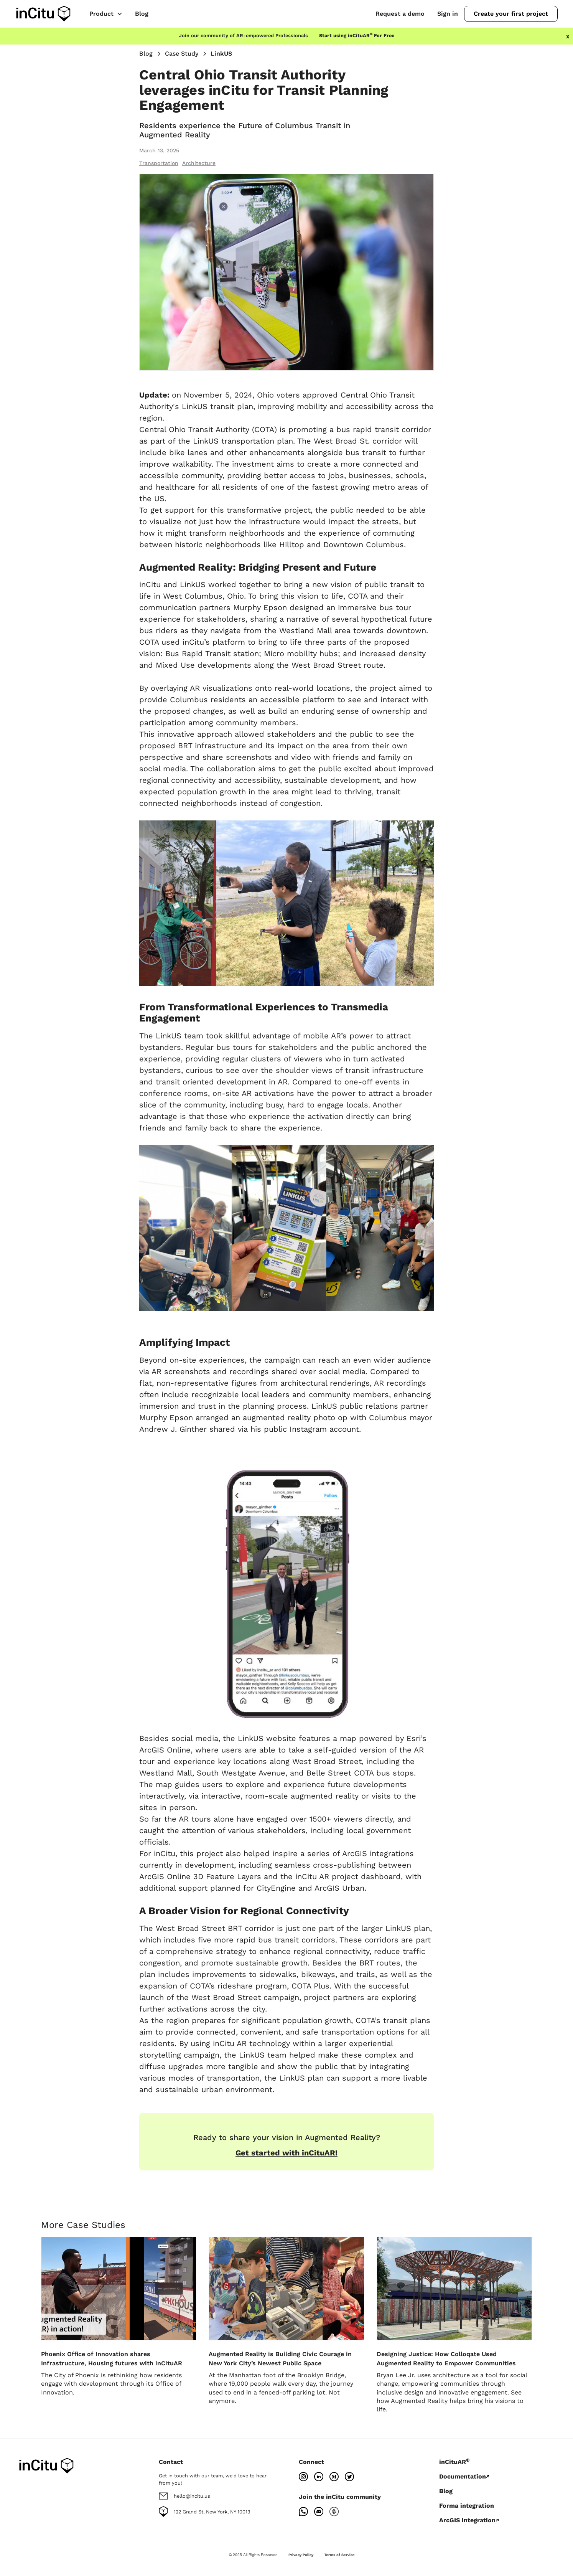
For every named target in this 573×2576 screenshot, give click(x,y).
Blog (141, 13)
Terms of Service (339, 2555)
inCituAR (454, 2461)
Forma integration (466, 2505)
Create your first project (511, 13)
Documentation (462, 2476)
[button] (106, 13)
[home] (43, 13)
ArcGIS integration (467, 2520)
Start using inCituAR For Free (356, 35)
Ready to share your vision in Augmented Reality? (286, 2137)
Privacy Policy (300, 2555)
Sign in (447, 13)
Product (101, 13)
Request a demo (400, 13)
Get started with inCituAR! (286, 2152)
